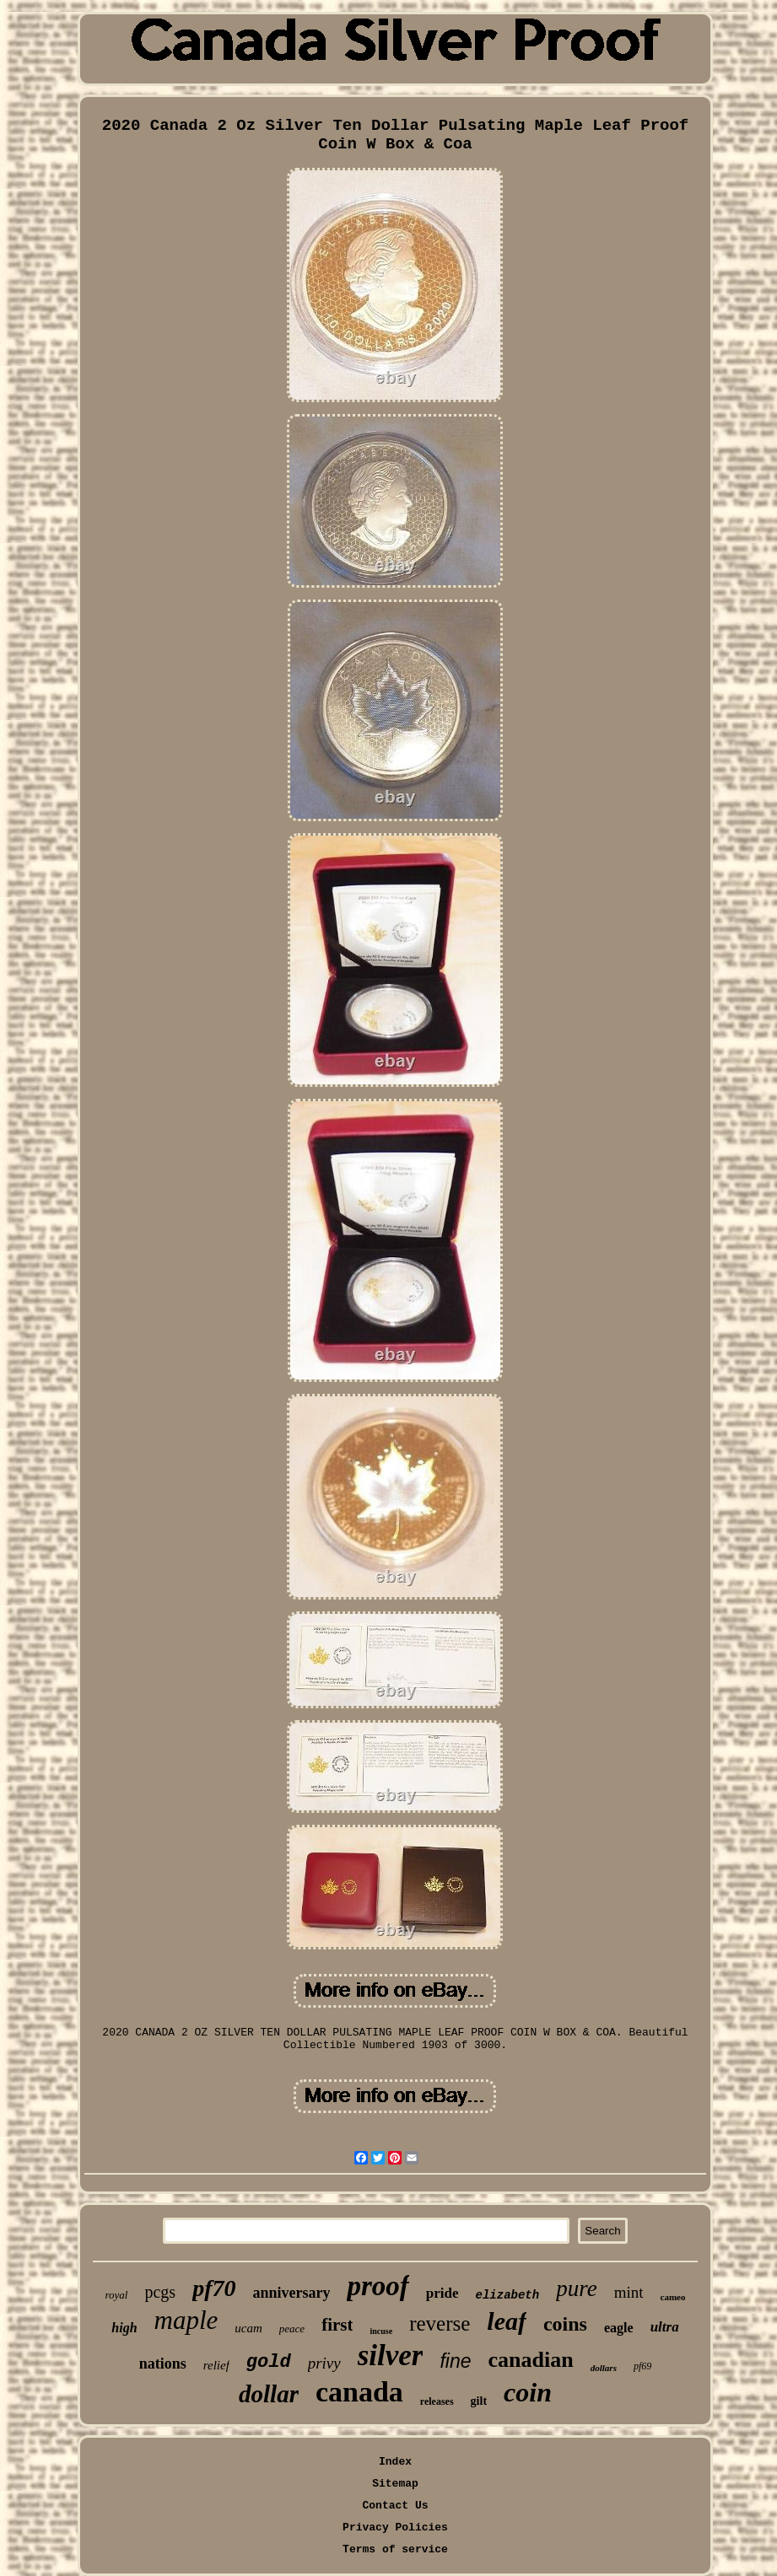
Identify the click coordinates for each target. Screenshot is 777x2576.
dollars (604, 2368)
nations (162, 2363)
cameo (673, 2297)
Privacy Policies (395, 2527)
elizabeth (508, 2295)
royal (116, 2294)
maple (186, 2320)
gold (268, 2362)
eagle (619, 2328)
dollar (269, 2393)
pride (442, 2293)
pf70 (213, 2288)
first (337, 2325)
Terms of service (395, 2549)
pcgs (159, 2292)
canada (359, 2391)
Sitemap (395, 2483)
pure (576, 2288)
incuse (381, 2331)
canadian (531, 2359)
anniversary (291, 2292)
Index (395, 2461)
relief (216, 2365)
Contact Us (395, 2505)
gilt (479, 2401)
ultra (664, 2327)
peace (292, 2328)
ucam (248, 2328)
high (124, 2328)
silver (391, 2355)
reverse (439, 2323)
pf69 (642, 2366)
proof (377, 2286)
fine (455, 2361)
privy (324, 2363)
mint (629, 2292)
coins (565, 2324)
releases (437, 2401)
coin (528, 2392)
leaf (506, 2321)
